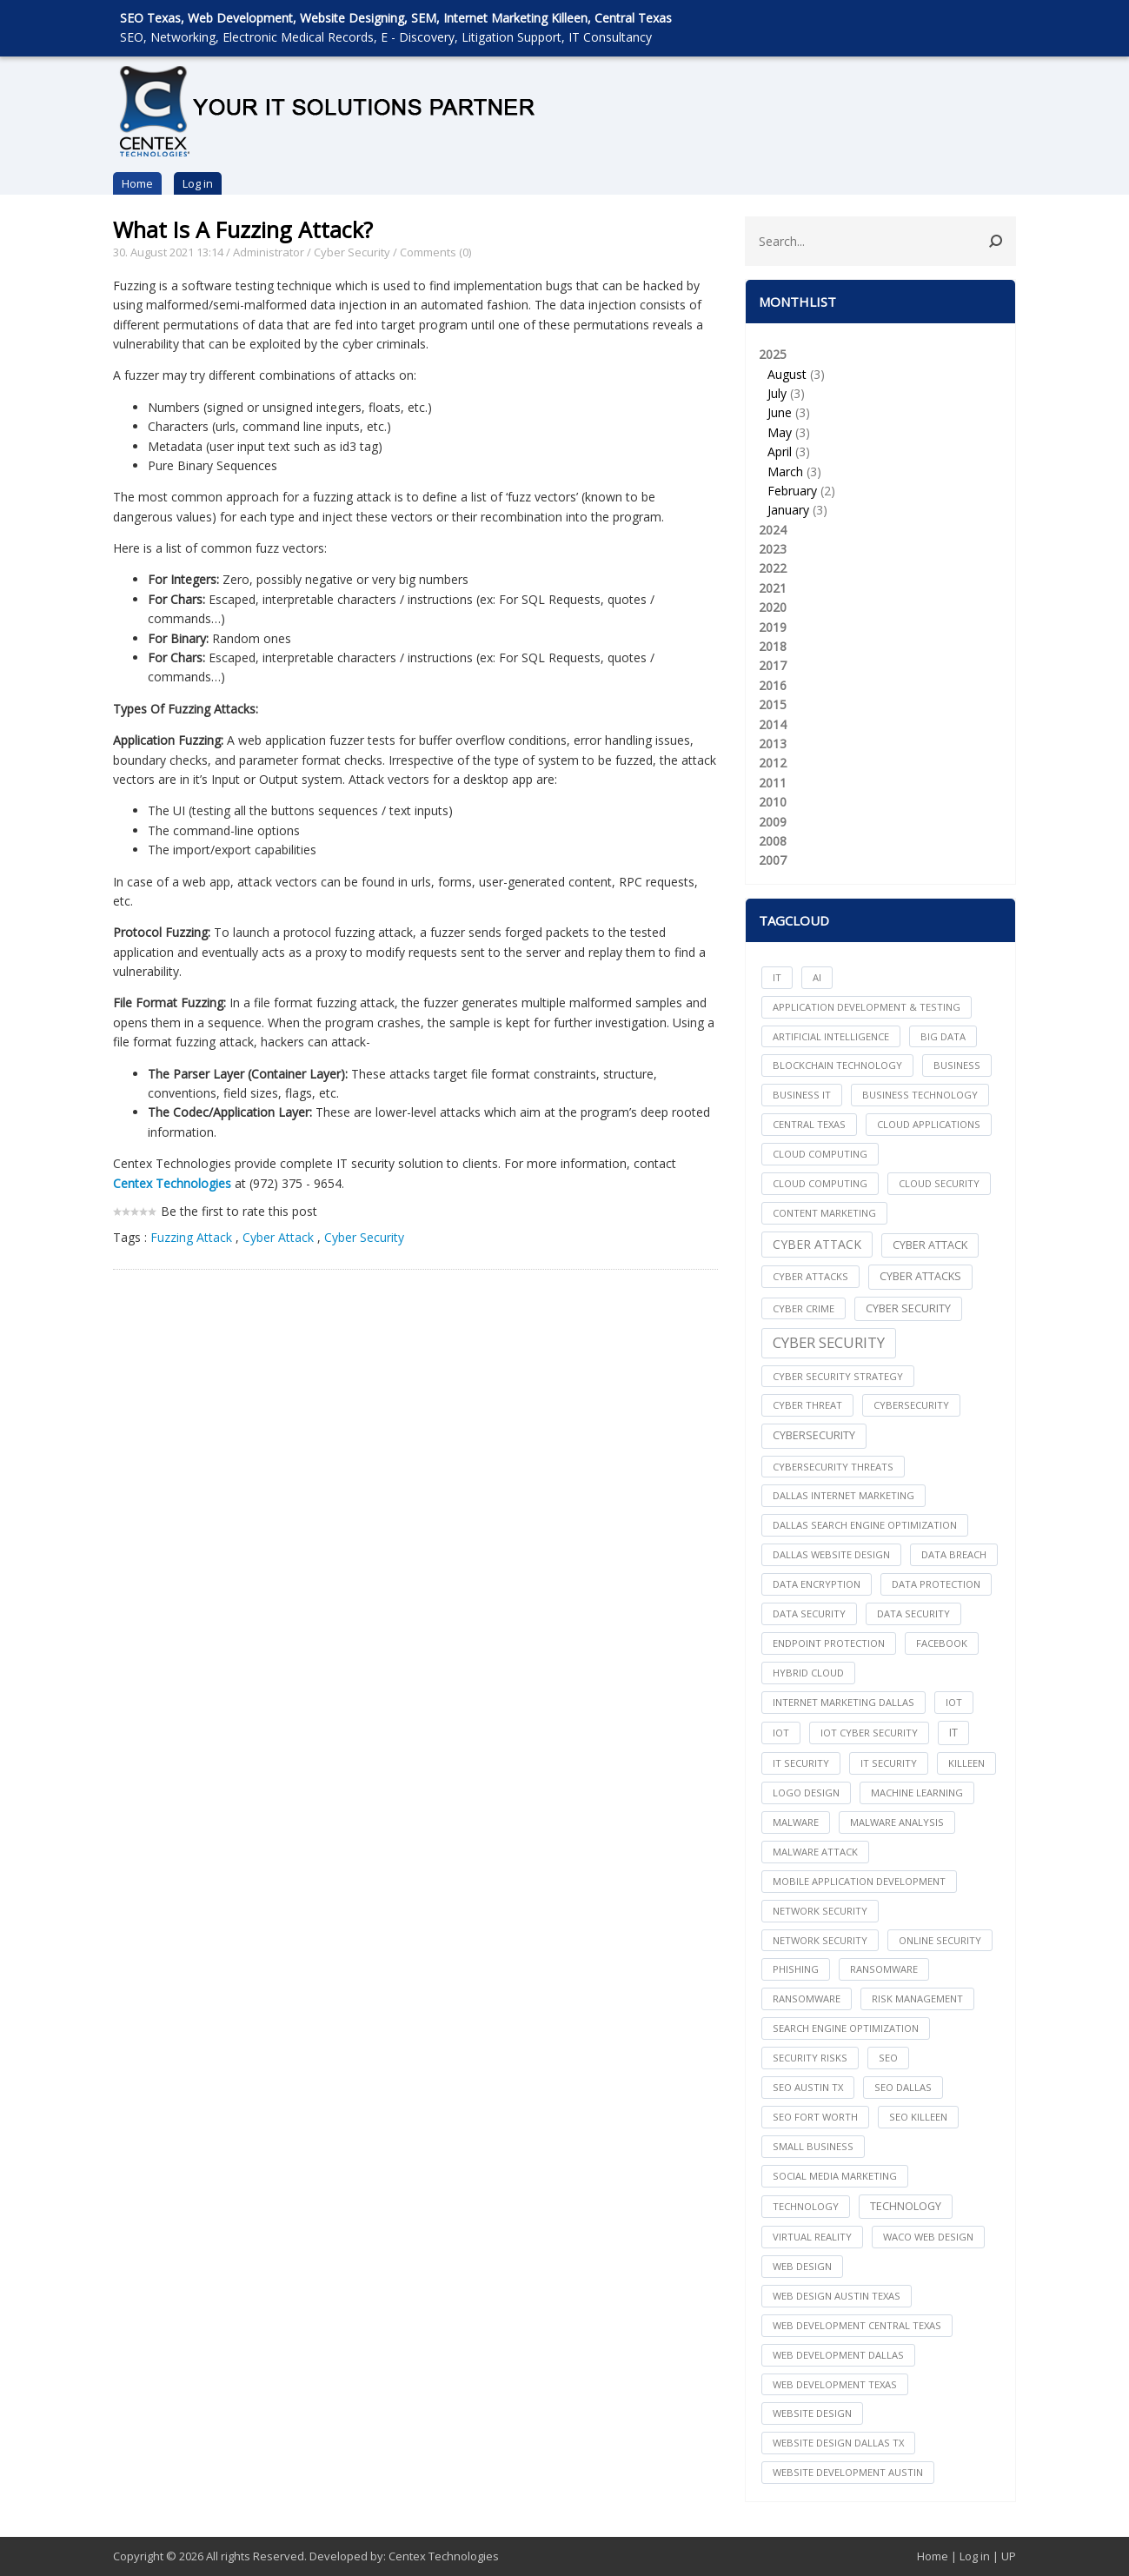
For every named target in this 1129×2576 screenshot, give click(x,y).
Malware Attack (815, 1851)
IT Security (888, 1762)
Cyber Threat (807, 1404)
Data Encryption (816, 1583)
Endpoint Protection (829, 1643)
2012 (773, 762)
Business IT (802, 1094)
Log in (198, 183)
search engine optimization (846, 2028)
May (779, 432)
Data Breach (953, 1554)
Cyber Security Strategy (838, 1376)
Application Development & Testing (866, 1006)
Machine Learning (917, 1792)
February (792, 490)
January (788, 509)
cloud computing (820, 1153)
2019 (773, 627)
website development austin (848, 2472)
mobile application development (859, 1881)
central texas (809, 1124)
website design (812, 2413)
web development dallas (838, 2354)
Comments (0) (435, 252)
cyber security (908, 1308)
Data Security (913, 1613)
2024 (773, 529)
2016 (773, 685)
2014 (773, 724)
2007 (773, 860)
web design (802, 2266)
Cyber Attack (279, 1237)
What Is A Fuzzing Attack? (243, 229)
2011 (773, 782)
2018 (773, 646)
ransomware (884, 1968)
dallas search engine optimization (865, 1524)
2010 (773, 801)
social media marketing (835, 2175)
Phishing (796, 1968)
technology (806, 2206)
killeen (966, 1762)
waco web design (928, 2236)
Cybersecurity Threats (833, 1466)
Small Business (813, 2146)
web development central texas (857, 2325)
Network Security (820, 1940)
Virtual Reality (812, 2236)
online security (940, 1940)
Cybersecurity (814, 1435)
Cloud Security (939, 1183)
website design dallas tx (838, 2442)
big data (943, 1036)
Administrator (268, 252)
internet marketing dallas (843, 1702)
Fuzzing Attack (191, 1237)
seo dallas (903, 2087)
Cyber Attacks (920, 1276)
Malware (796, 1822)
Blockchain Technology (837, 1065)
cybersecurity (911, 1404)
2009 (773, 821)
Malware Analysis (897, 1822)
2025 (880, 433)
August (787, 374)
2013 (773, 743)
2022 (773, 568)
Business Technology (920, 1094)
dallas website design (831, 1554)
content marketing (824, 1212)
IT (777, 977)
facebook (941, 1643)
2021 (773, 588)
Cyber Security (352, 252)
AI (817, 977)
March (785, 471)
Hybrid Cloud (808, 1672)
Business (956, 1065)
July (777, 393)
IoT (781, 1732)
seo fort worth (815, 2116)
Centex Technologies (444, 2556)
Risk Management (917, 1998)
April (779, 451)
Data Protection (936, 1583)
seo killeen (918, 2116)
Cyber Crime (803, 1308)
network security (820, 1910)
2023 (773, 549)
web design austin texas (836, 2295)
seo (888, 2057)
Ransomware (806, 1998)
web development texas (835, 2384)
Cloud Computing (820, 1183)
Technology (905, 2206)
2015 (773, 704)
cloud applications (928, 1124)
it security (801, 1762)
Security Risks (810, 2057)
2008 (773, 841)
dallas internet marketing (843, 1495)
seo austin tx (808, 2087)
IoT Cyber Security (869, 1732)
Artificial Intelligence (831, 1036)
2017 (773, 665)
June (779, 412)
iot (954, 1702)
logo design (806, 1792)
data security (809, 1613)
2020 (773, 607)
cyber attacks (810, 1276)
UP (1008, 2556)
